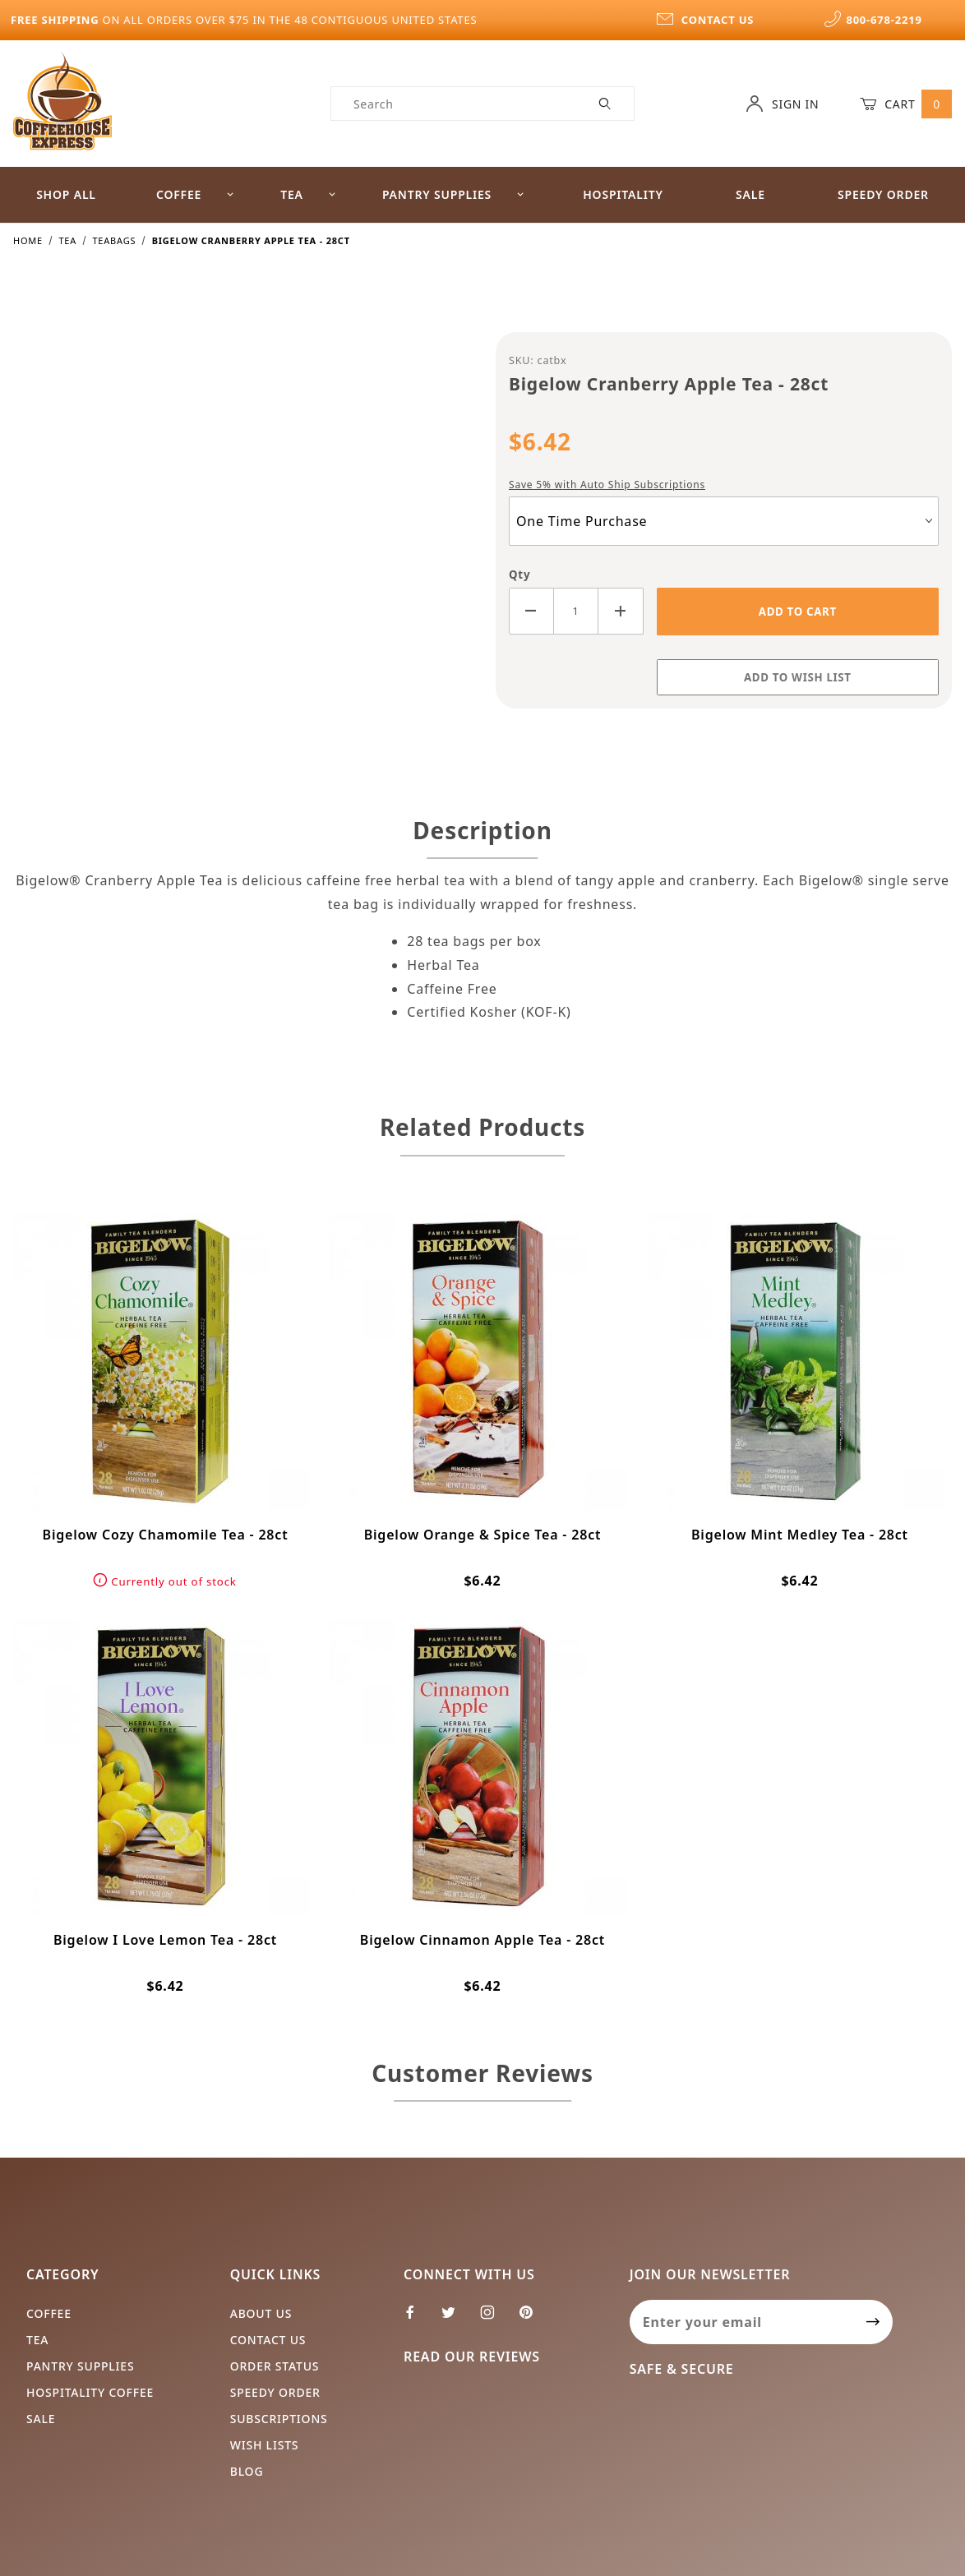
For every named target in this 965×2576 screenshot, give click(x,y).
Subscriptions (279, 2418)
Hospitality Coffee (90, 2392)
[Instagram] (494, 2319)
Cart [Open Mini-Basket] (906, 104)
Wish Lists (264, 2445)
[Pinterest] (533, 2319)
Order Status (275, 2366)
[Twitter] (455, 2319)
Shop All (66, 194)
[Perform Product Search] (605, 103)
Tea (308, 194)
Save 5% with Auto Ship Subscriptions (607, 485)
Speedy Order (275, 2392)
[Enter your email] (742, 2322)
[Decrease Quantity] (531, 611)
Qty (519, 574)
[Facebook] (417, 2319)
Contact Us (268, 2339)
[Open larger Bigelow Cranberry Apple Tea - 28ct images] (242, 529)
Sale (750, 194)
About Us (261, 2313)
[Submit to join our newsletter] (873, 2322)
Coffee (195, 194)
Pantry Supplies (453, 194)
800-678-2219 (873, 19)
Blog (247, 2471)
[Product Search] (454, 103)
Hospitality (623, 194)
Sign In (782, 103)
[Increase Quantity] (621, 611)
